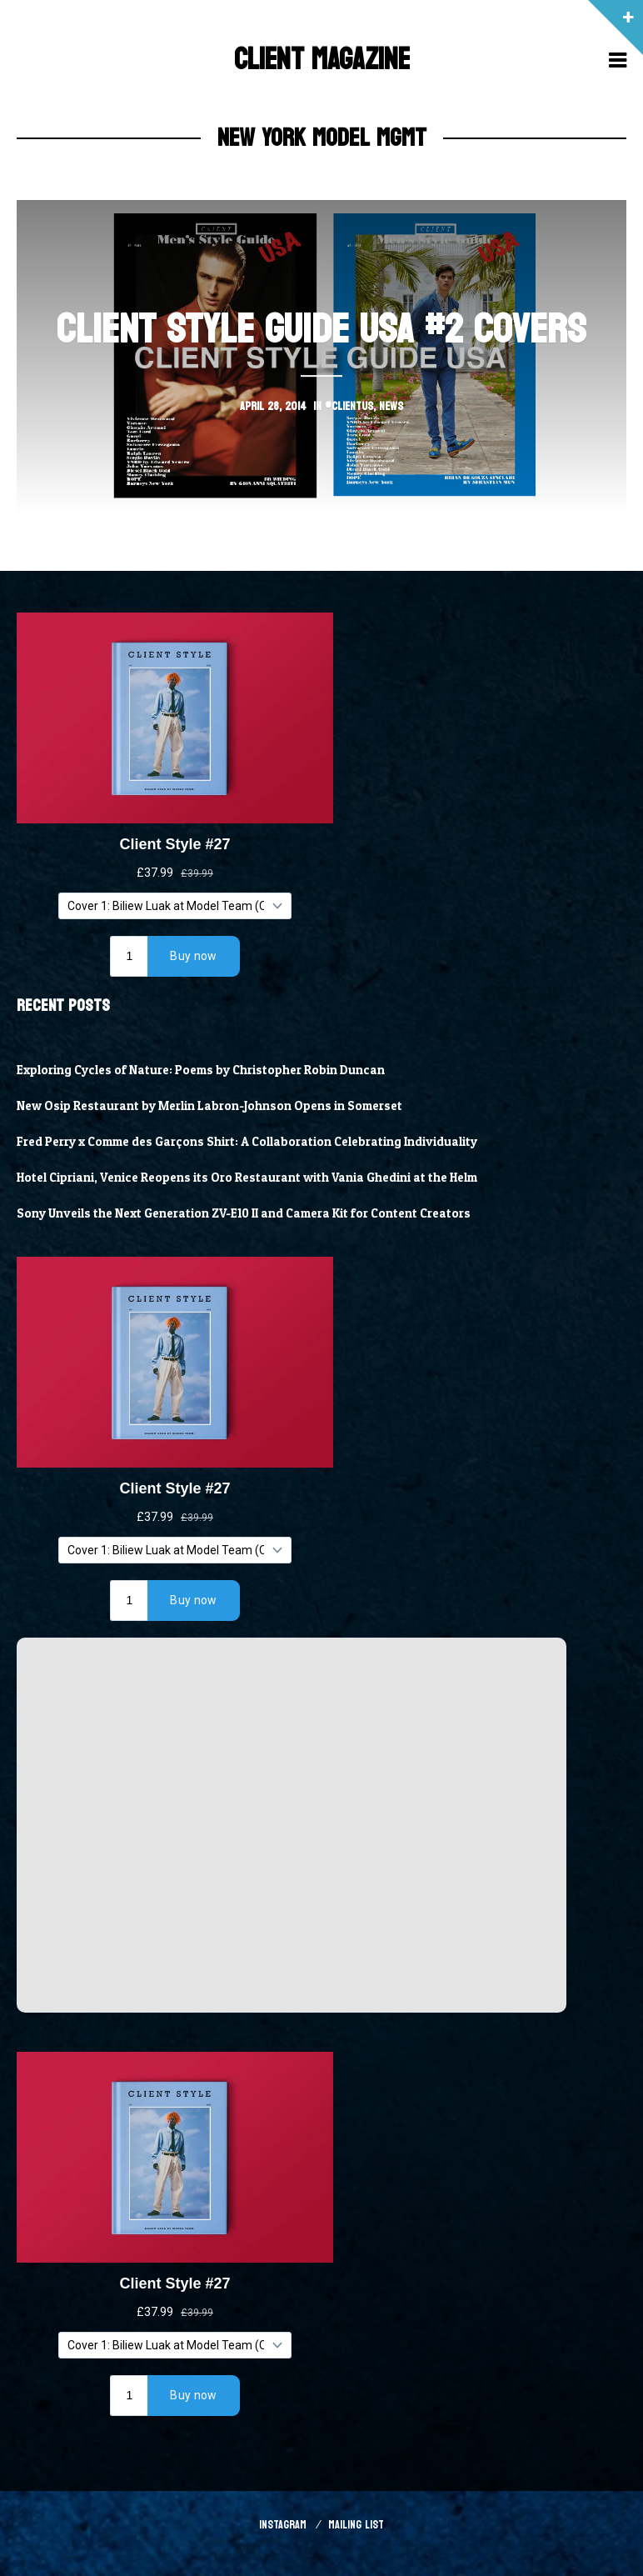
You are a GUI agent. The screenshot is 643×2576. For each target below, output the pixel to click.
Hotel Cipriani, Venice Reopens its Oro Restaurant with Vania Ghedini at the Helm (247, 1177)
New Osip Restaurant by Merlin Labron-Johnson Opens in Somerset (209, 1105)
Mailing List (356, 2524)
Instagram (283, 2524)
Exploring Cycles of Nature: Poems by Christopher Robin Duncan (201, 1070)
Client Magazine (322, 60)
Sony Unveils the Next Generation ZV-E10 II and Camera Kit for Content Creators (244, 1213)
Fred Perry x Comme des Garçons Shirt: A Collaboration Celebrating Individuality (247, 1141)
